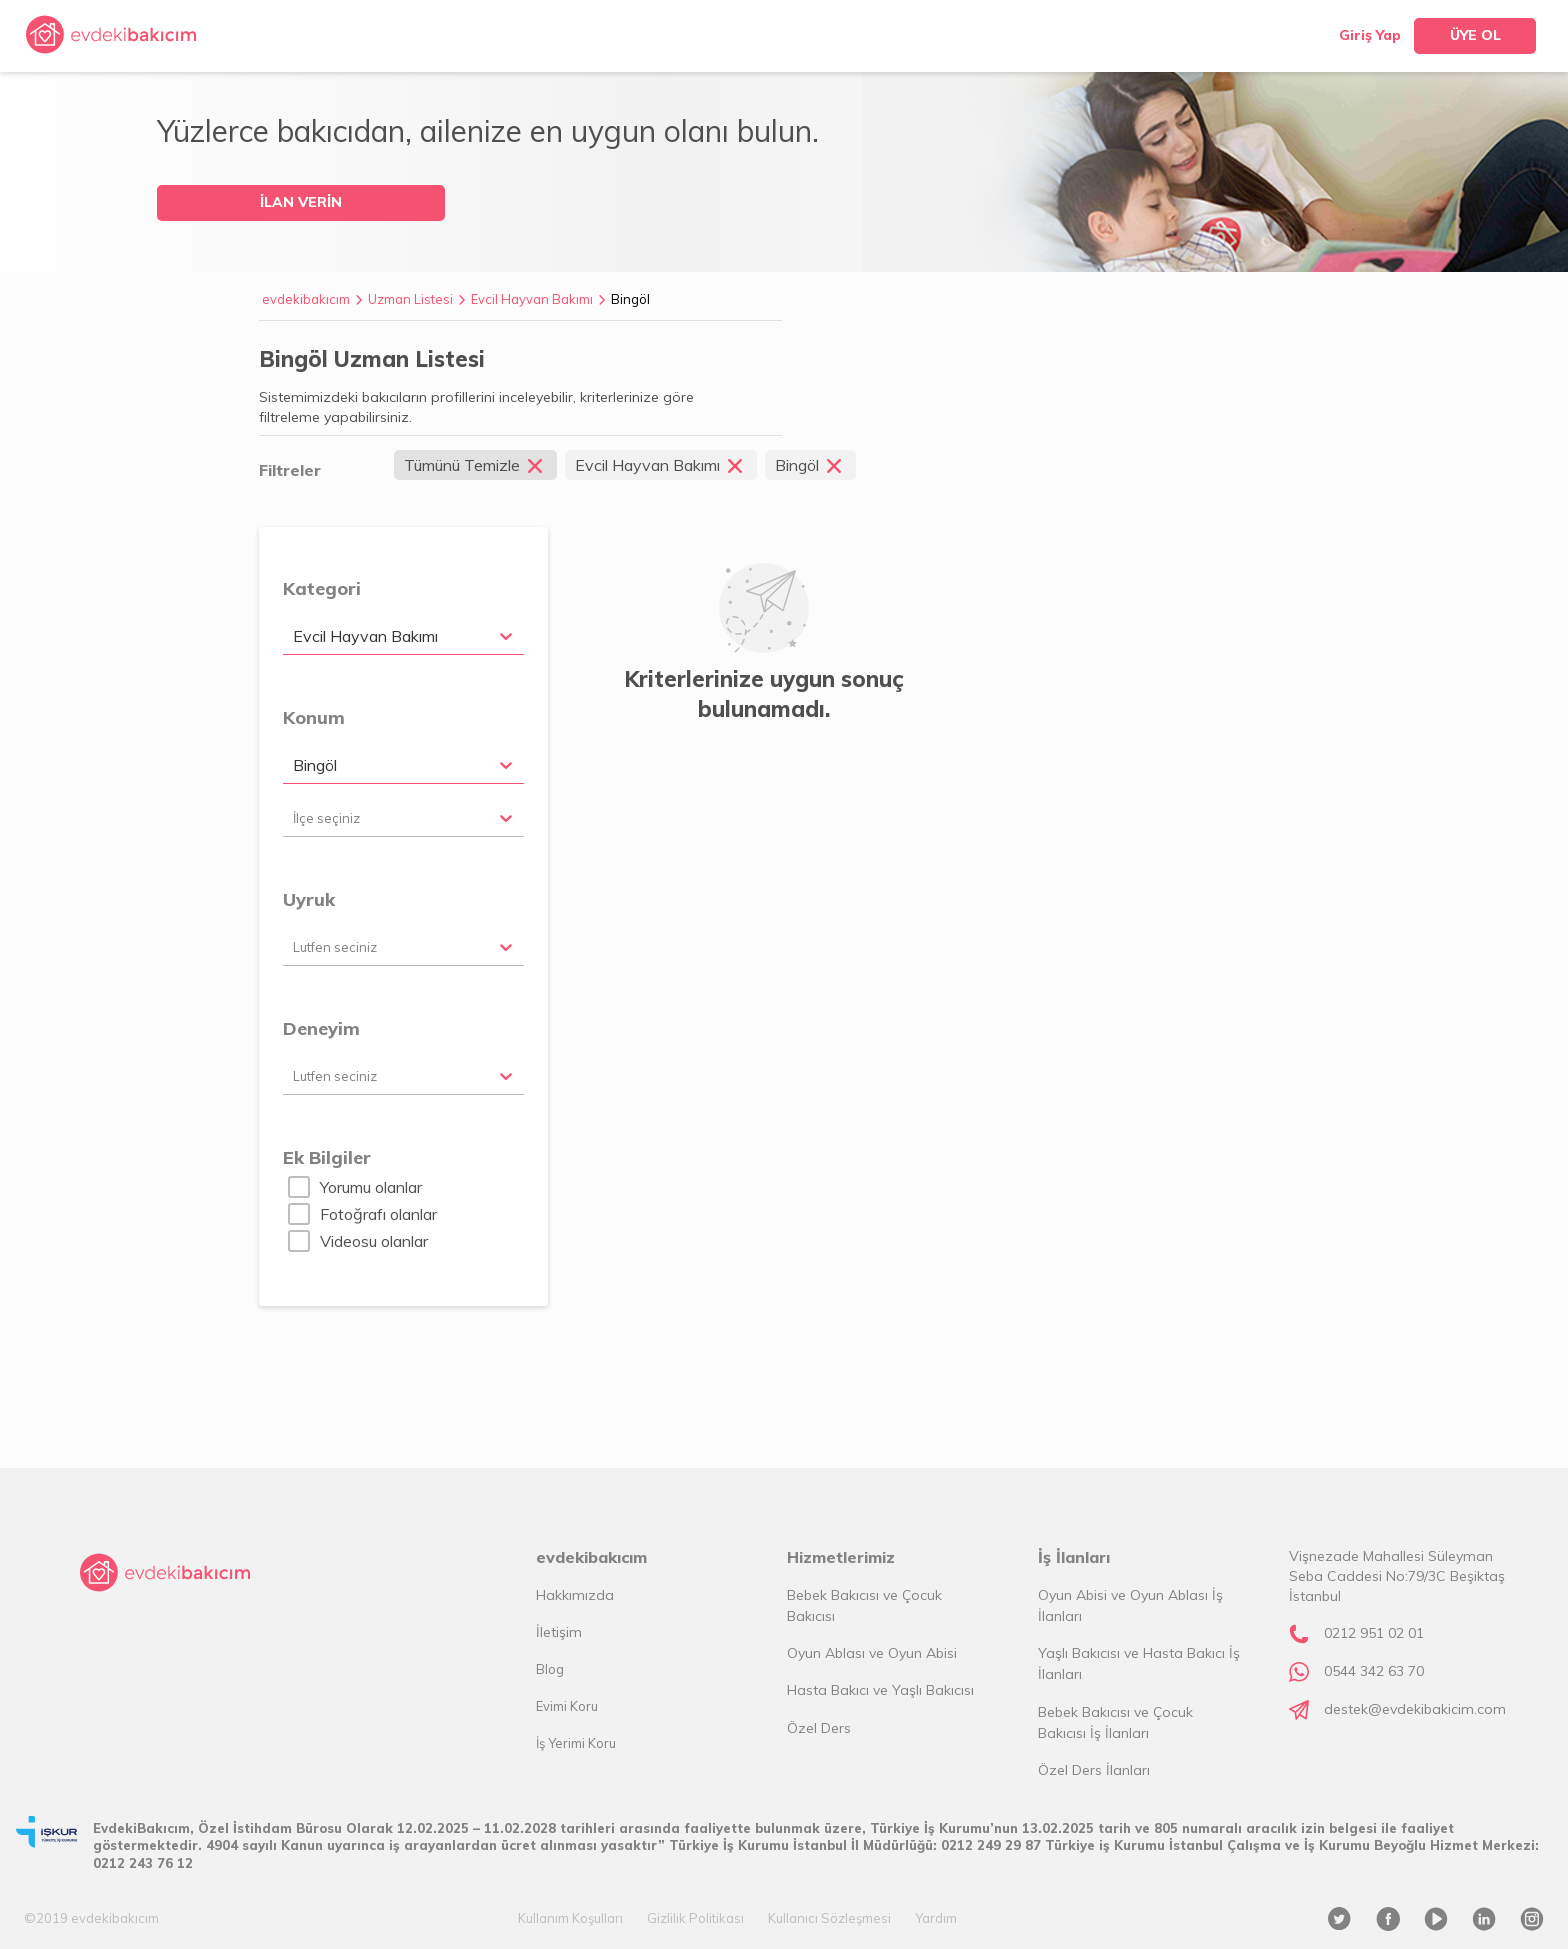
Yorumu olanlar (371, 1187)
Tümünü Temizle (475, 465)
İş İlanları (1074, 1557)
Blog (550, 1669)
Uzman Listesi (410, 299)
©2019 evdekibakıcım (91, 1918)
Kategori (322, 588)
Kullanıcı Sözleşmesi (829, 1918)
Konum (314, 717)
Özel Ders (819, 1728)
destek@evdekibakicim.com (1415, 1709)
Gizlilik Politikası (695, 1918)
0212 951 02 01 (1374, 1633)
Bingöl (630, 299)
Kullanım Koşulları (570, 1918)
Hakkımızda (575, 1595)
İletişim (559, 1632)
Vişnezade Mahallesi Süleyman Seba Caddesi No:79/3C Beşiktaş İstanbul (1397, 1576)
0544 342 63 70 (1374, 1671)
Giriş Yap (1370, 35)
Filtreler (290, 470)
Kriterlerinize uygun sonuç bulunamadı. (764, 694)
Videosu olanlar (374, 1241)
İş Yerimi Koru (576, 1743)
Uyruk (309, 899)
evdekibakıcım (306, 299)
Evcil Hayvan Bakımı (532, 299)
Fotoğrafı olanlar (378, 1214)
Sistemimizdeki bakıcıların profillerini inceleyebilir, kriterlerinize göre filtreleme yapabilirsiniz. (476, 407)
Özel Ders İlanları (1094, 1770)
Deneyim (321, 1028)
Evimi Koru (567, 1706)
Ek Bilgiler (327, 1157)
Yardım (936, 1918)
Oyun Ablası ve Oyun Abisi (872, 1653)
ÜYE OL (1475, 35)
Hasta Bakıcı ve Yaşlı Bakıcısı (880, 1690)
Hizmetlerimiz (841, 1557)
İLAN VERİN (301, 202)
